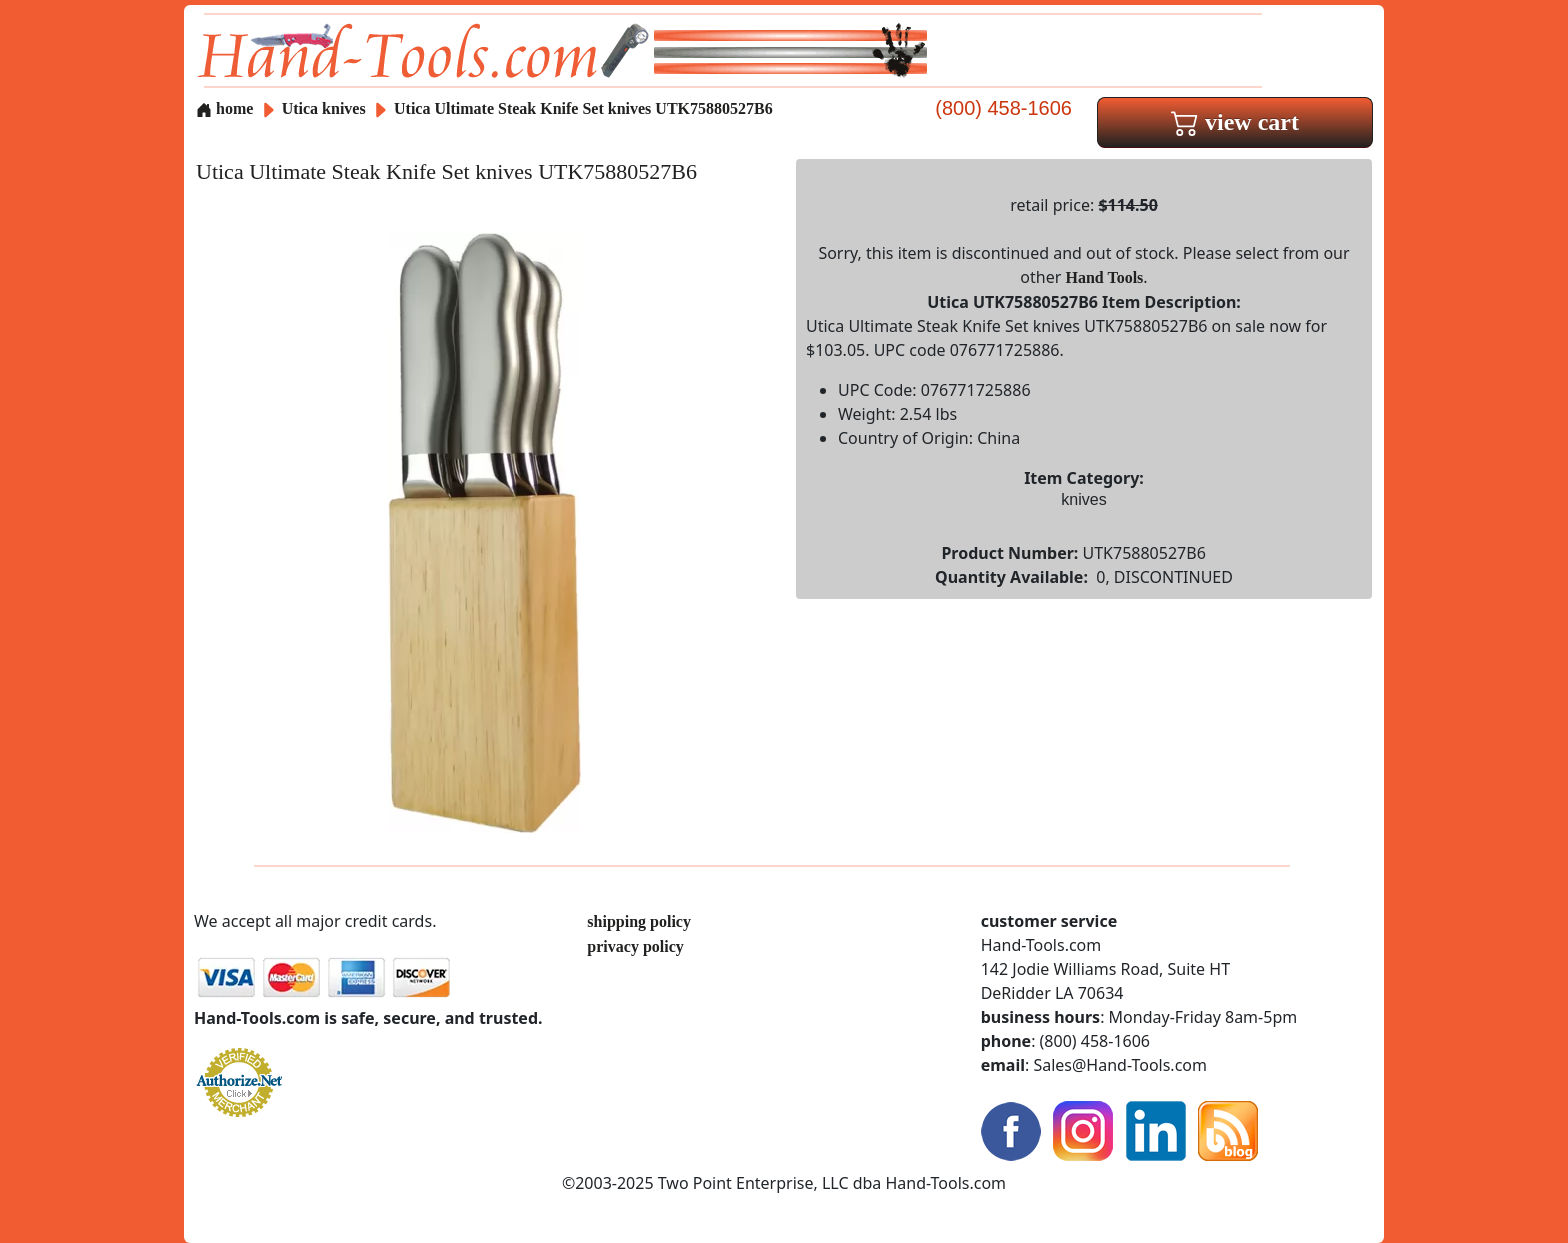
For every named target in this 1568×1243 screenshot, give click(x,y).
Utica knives (324, 108)
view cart (1235, 122)
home (224, 108)
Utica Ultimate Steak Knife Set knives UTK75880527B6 (583, 108)
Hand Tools (1105, 277)
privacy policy (635, 946)
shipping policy (639, 921)
